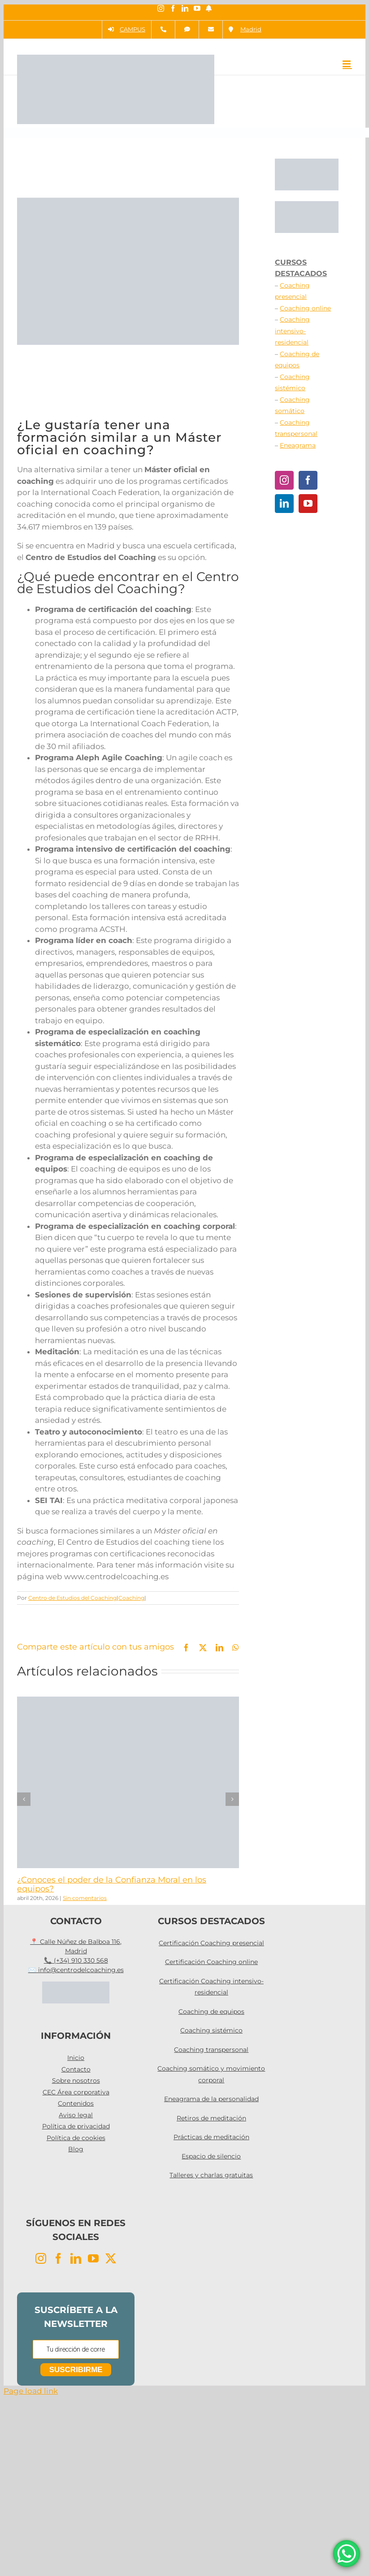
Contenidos (76, 2103)
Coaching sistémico (211, 2030)
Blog (75, 2149)
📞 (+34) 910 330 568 (76, 1960)
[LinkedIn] (284, 503)
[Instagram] (284, 480)
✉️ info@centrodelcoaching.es (76, 1970)
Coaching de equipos (211, 2011)
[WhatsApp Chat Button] (346, 2553)
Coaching (131, 1597)
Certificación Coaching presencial (211, 1943)
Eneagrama (298, 445)
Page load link (31, 2390)
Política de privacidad (76, 2126)
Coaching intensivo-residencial (292, 330)
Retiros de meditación (211, 2118)
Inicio (75, 2058)
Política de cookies (76, 2138)
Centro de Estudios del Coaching (72, 1597)
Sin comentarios (85, 1898)
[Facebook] (308, 480)
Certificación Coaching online (211, 1962)
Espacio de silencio (211, 2156)
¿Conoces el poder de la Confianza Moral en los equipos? (111, 1884)
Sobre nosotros (76, 2080)
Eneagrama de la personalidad (211, 2099)
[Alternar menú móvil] (347, 64)
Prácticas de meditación (211, 2137)
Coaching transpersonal (211, 2050)
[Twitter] (110, 2258)
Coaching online (305, 308)
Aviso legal (76, 2115)
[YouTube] (308, 503)
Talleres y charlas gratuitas (211, 2175)
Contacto (76, 2069)
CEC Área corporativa (76, 2092)
